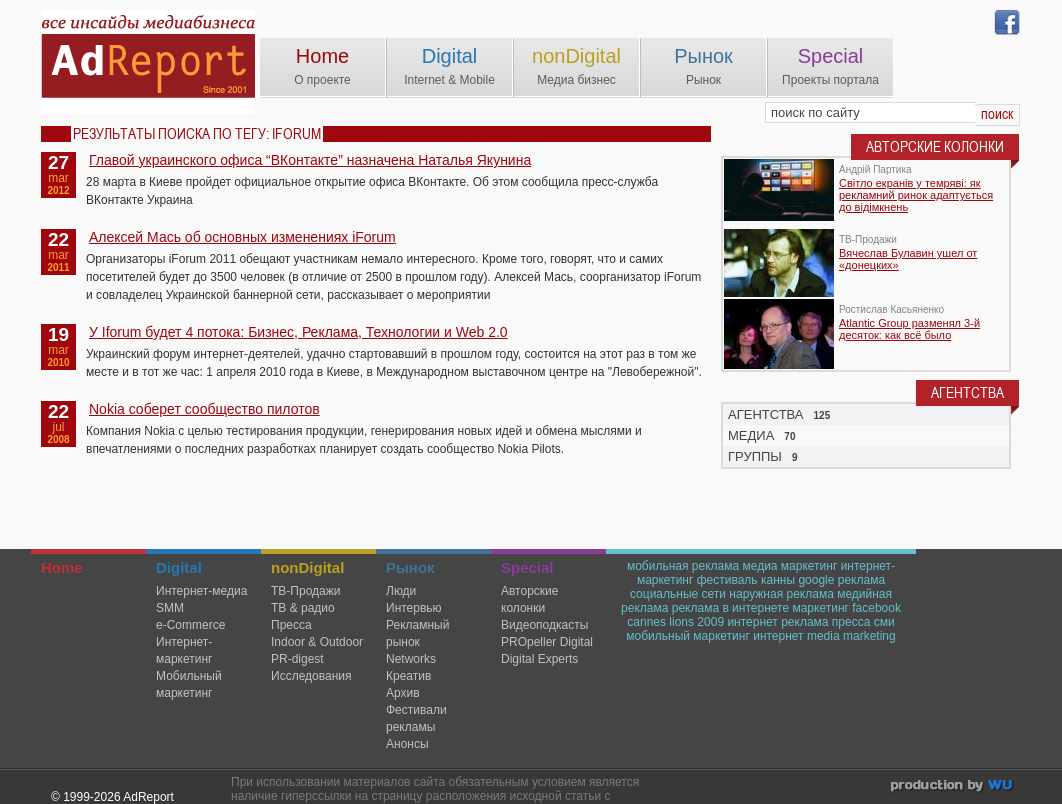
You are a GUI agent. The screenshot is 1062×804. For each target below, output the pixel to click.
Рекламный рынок (417, 633)
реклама (861, 580)
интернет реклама (777, 622)
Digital (450, 56)
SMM (170, 608)
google (816, 580)
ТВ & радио (303, 608)
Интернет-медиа (201, 591)
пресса (851, 622)
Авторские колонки (529, 599)
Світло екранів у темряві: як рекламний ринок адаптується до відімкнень (916, 195)
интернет (778, 636)
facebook (876, 608)
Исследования (311, 676)
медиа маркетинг (789, 566)
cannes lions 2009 (675, 622)
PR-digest (297, 659)
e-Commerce (190, 625)
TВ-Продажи (305, 591)
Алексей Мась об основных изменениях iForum (242, 237)
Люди (401, 591)
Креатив (408, 676)
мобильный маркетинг (688, 636)
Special (831, 56)
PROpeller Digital (547, 642)
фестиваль (727, 580)
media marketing (851, 636)
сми (884, 622)
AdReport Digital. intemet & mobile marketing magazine (148, 62)
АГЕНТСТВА (766, 414)
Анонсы (407, 744)
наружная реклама (781, 594)
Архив (403, 693)
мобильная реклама (683, 566)
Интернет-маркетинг (184, 650)
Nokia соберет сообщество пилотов (204, 409)
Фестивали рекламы (416, 718)
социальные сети (678, 594)
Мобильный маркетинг (189, 684)
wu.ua (953, 787)
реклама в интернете (730, 608)
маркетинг (820, 608)
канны (778, 580)
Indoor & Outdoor (317, 642)
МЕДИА (751, 435)
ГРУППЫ (755, 456)
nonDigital (576, 56)
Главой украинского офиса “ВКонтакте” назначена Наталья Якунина (310, 160)
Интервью (414, 608)
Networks (411, 659)
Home (322, 56)
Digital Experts (539, 659)
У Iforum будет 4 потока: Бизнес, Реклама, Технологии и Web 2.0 (298, 332)
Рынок (703, 56)
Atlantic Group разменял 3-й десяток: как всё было (909, 329)
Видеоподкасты (544, 625)
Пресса (291, 625)
